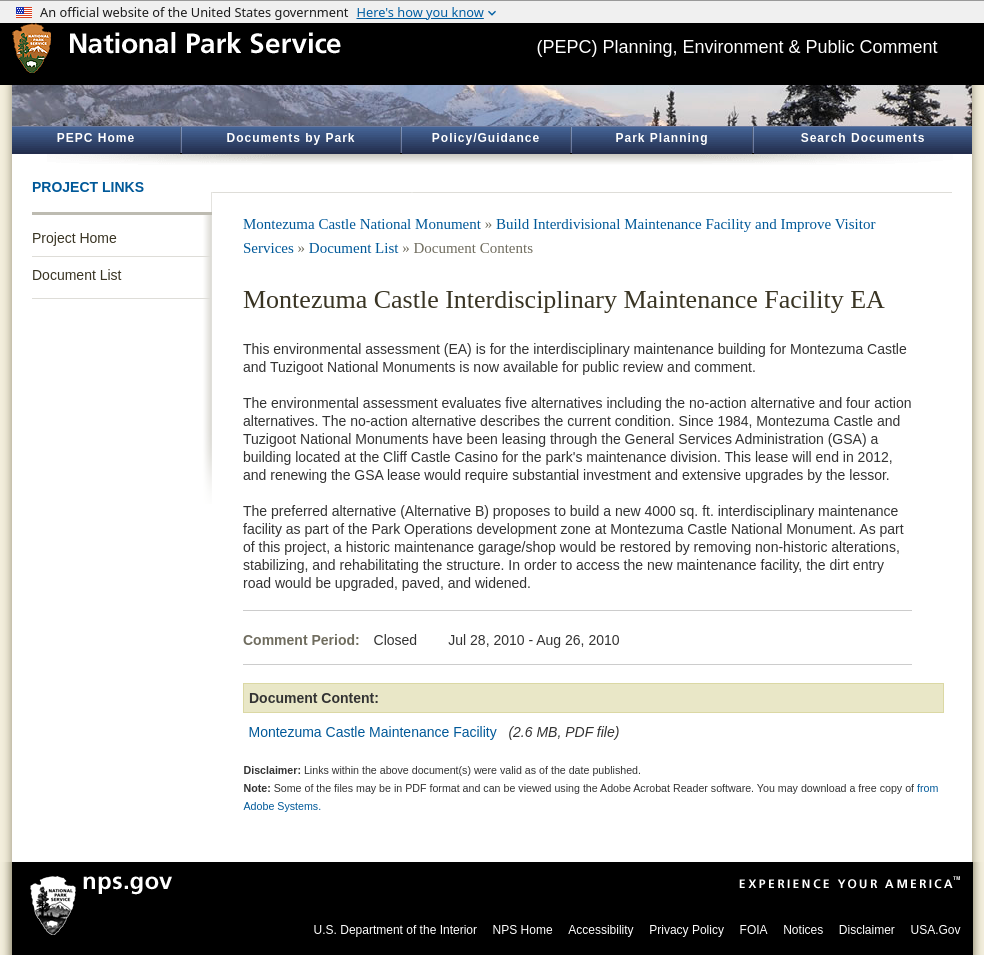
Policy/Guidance (486, 138)
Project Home (74, 238)
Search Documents (863, 138)
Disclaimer (867, 930)
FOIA (754, 930)
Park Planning (661, 138)
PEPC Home (96, 138)
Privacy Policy (686, 930)
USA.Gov (935, 930)
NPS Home (523, 930)
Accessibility (600, 930)
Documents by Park (290, 138)
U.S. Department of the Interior (395, 930)
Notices (803, 930)
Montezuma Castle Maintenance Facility (373, 732)
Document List (76, 275)
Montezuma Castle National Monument (362, 224)
